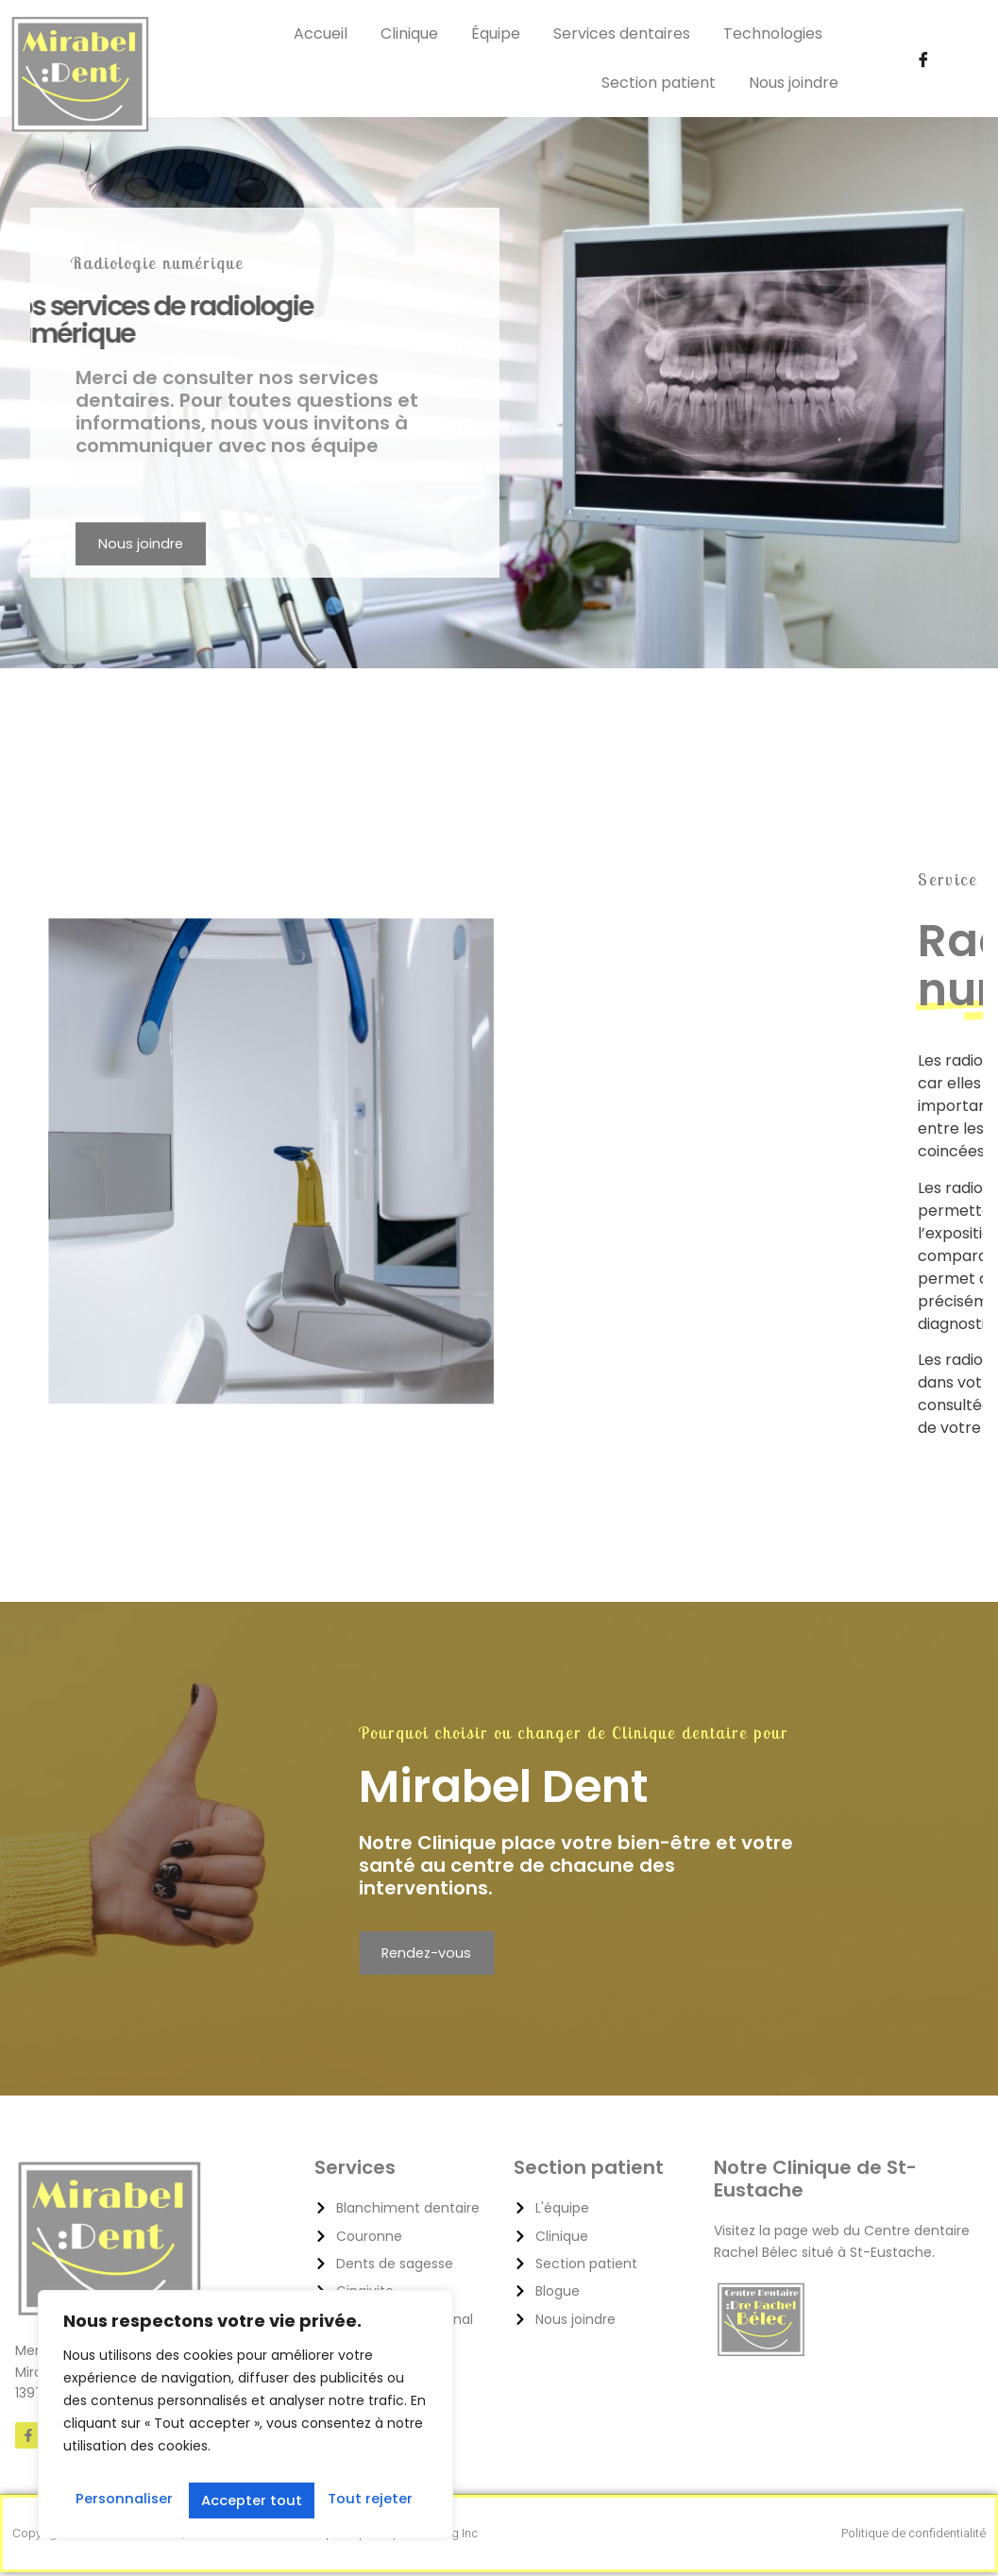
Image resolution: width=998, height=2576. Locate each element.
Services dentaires (621, 33)
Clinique (409, 33)
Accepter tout (365, 2499)
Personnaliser (123, 2499)
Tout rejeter (243, 2499)
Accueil (320, 33)
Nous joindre (793, 82)
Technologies (772, 33)
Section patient (658, 82)
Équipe (495, 33)
